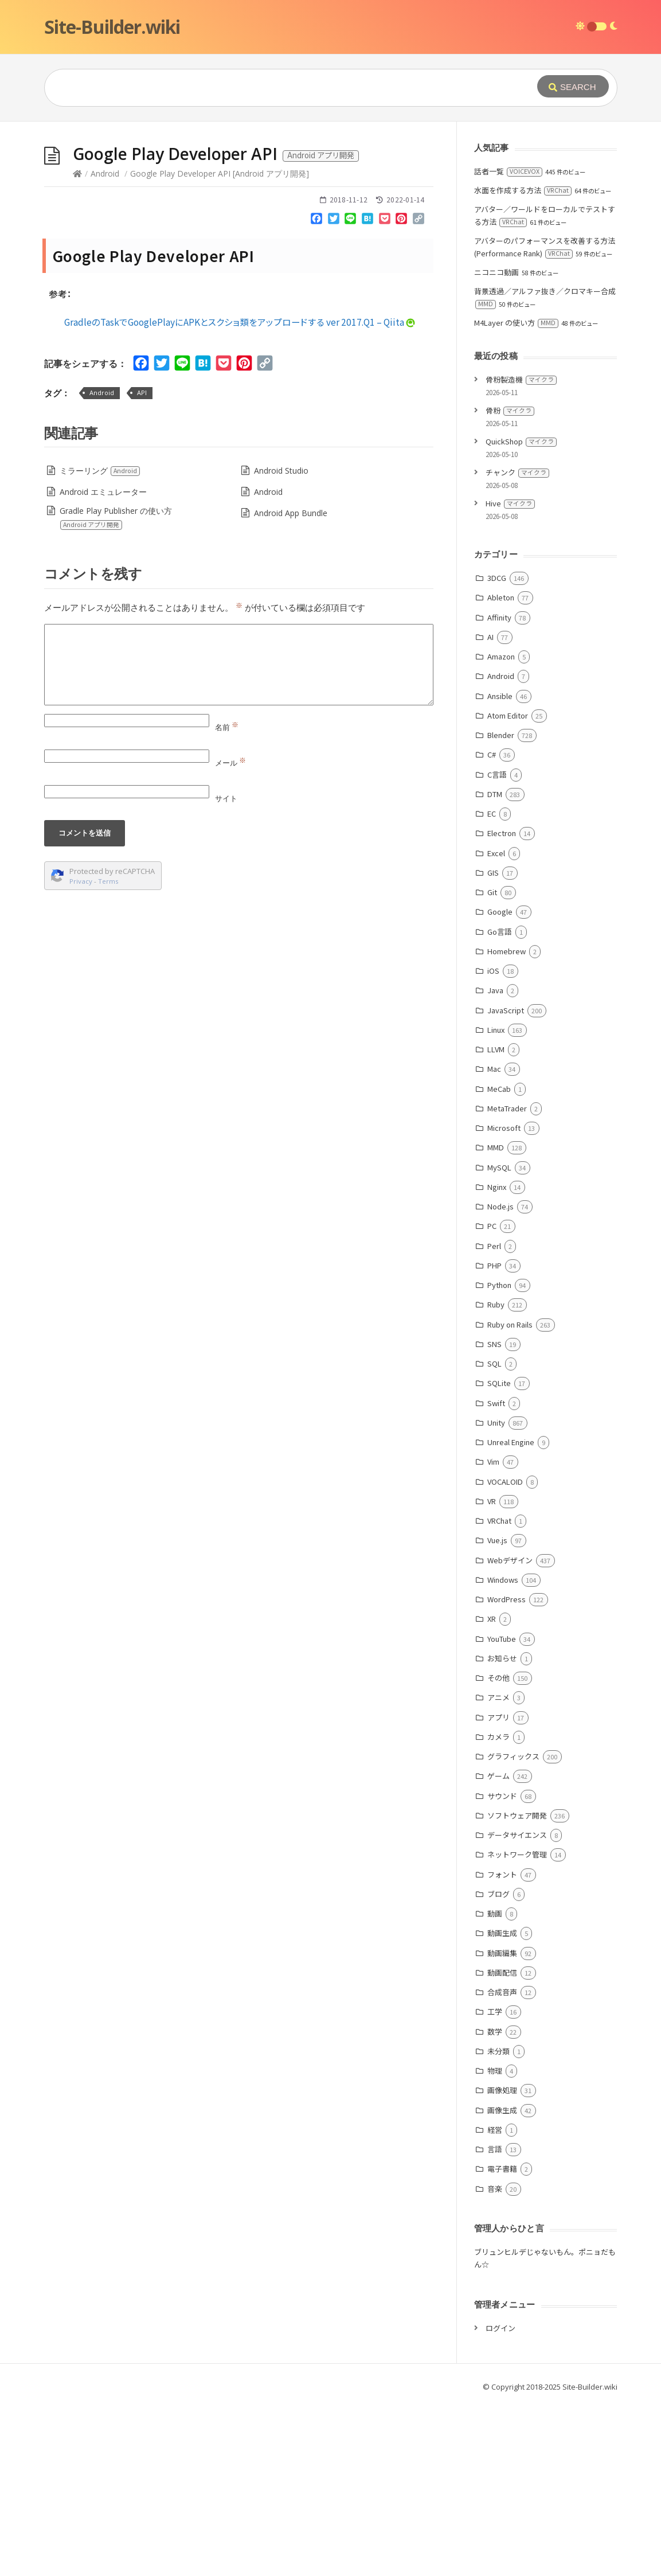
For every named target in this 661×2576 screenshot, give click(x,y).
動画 (494, 1913)
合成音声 (502, 1991)
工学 (494, 2011)
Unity (496, 1422)
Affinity (499, 617)
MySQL (499, 1167)
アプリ (498, 1717)
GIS (493, 872)
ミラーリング (100, 470)
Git (492, 892)
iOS (493, 970)
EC (491, 813)
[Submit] (573, 86)
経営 (494, 2129)
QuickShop (521, 441)
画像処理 (502, 2090)
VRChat (499, 1520)
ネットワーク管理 (517, 1854)
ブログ (498, 1893)
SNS (494, 1343)
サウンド (502, 1795)
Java (495, 990)
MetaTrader (507, 1108)
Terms (108, 881)
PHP (494, 1265)
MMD (495, 1147)
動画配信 (502, 1972)
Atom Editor (507, 715)
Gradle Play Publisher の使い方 (115, 517)
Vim (493, 1461)
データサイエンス (517, 1834)
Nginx (496, 1186)
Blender (500, 734)
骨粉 (510, 410)
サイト (226, 798)
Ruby (495, 1304)
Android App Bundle (290, 513)
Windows (502, 1579)
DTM (494, 794)
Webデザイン (510, 1560)
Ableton (500, 597)
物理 (494, 2070)
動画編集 (502, 1952)
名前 (226, 727)
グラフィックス (513, 1756)
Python (499, 1284)
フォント (502, 1874)
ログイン (500, 2328)
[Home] (77, 173)
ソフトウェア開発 (517, 1815)
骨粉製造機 (521, 379)
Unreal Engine (510, 1442)
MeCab (499, 1088)
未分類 (498, 2051)
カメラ (498, 1736)
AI (490, 636)
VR (491, 1501)
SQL (494, 1363)
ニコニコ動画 (496, 272)
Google (500, 911)
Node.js (500, 1206)
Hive (510, 503)
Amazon (501, 656)
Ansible (500, 695)
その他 (498, 1677)
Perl (494, 1245)
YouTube (501, 1638)
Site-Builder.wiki (112, 26)
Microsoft (504, 1127)
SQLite (499, 1382)
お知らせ (502, 1658)
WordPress (506, 1599)
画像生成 (502, 2110)
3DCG (496, 577)
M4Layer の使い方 (516, 322)
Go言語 (499, 931)
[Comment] (238, 664)
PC (491, 1225)
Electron (501, 833)
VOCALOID (505, 1481)
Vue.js (497, 1540)
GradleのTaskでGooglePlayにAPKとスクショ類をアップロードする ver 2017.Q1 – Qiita (240, 321)
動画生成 (502, 1932)
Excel (496, 853)
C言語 (497, 774)
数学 (494, 2031)
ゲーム (498, 1775)
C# (491, 754)
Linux (495, 1029)
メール (230, 763)
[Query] (273, 87)
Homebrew (506, 951)
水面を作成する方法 (523, 190)
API (142, 392)
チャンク (517, 472)
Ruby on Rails (510, 1324)
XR (491, 1618)
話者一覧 (508, 171)
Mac (494, 1068)
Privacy (80, 881)
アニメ (498, 1697)
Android (105, 173)
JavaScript (505, 1010)
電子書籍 (502, 2168)
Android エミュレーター (103, 491)
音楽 (494, 2188)
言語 (494, 2149)
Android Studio (281, 470)
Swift (496, 1403)
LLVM (495, 1049)
